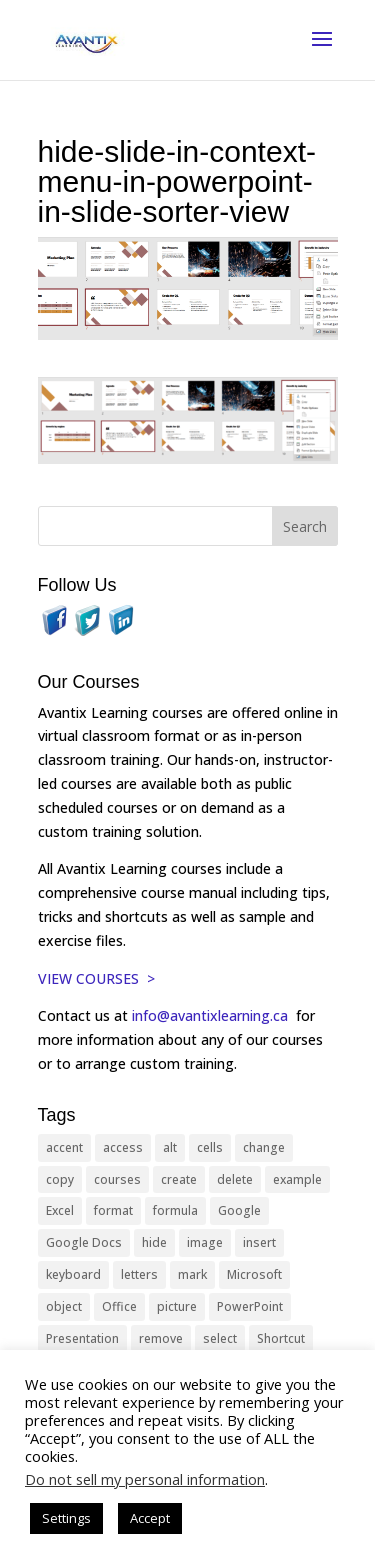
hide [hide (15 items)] (154, 1242)
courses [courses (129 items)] (117, 1179)
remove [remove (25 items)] (161, 1338)
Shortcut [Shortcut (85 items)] (281, 1338)
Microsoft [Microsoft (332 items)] (254, 1274)
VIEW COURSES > (96, 978)
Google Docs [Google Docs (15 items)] (84, 1242)
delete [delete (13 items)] (235, 1179)
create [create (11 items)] (179, 1179)
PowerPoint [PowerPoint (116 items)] (250, 1306)
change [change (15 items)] (264, 1147)
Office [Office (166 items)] (119, 1306)
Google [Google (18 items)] (239, 1210)
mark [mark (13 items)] (192, 1274)
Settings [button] (66, 1518)
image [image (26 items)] (205, 1242)
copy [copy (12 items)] (60, 1179)
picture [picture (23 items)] (177, 1306)
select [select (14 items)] (220, 1338)
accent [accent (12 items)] (64, 1147)
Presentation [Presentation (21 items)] (82, 1338)
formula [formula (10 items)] (175, 1210)
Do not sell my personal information (145, 1479)
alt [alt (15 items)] (170, 1147)
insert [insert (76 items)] (259, 1242)
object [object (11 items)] (64, 1306)
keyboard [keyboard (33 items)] (73, 1274)
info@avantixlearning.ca (212, 1015)
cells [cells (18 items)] (210, 1147)
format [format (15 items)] (113, 1210)
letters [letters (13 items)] (139, 1274)
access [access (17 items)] (123, 1147)
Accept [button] (150, 1518)
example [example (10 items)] (297, 1179)
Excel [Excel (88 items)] (60, 1210)
